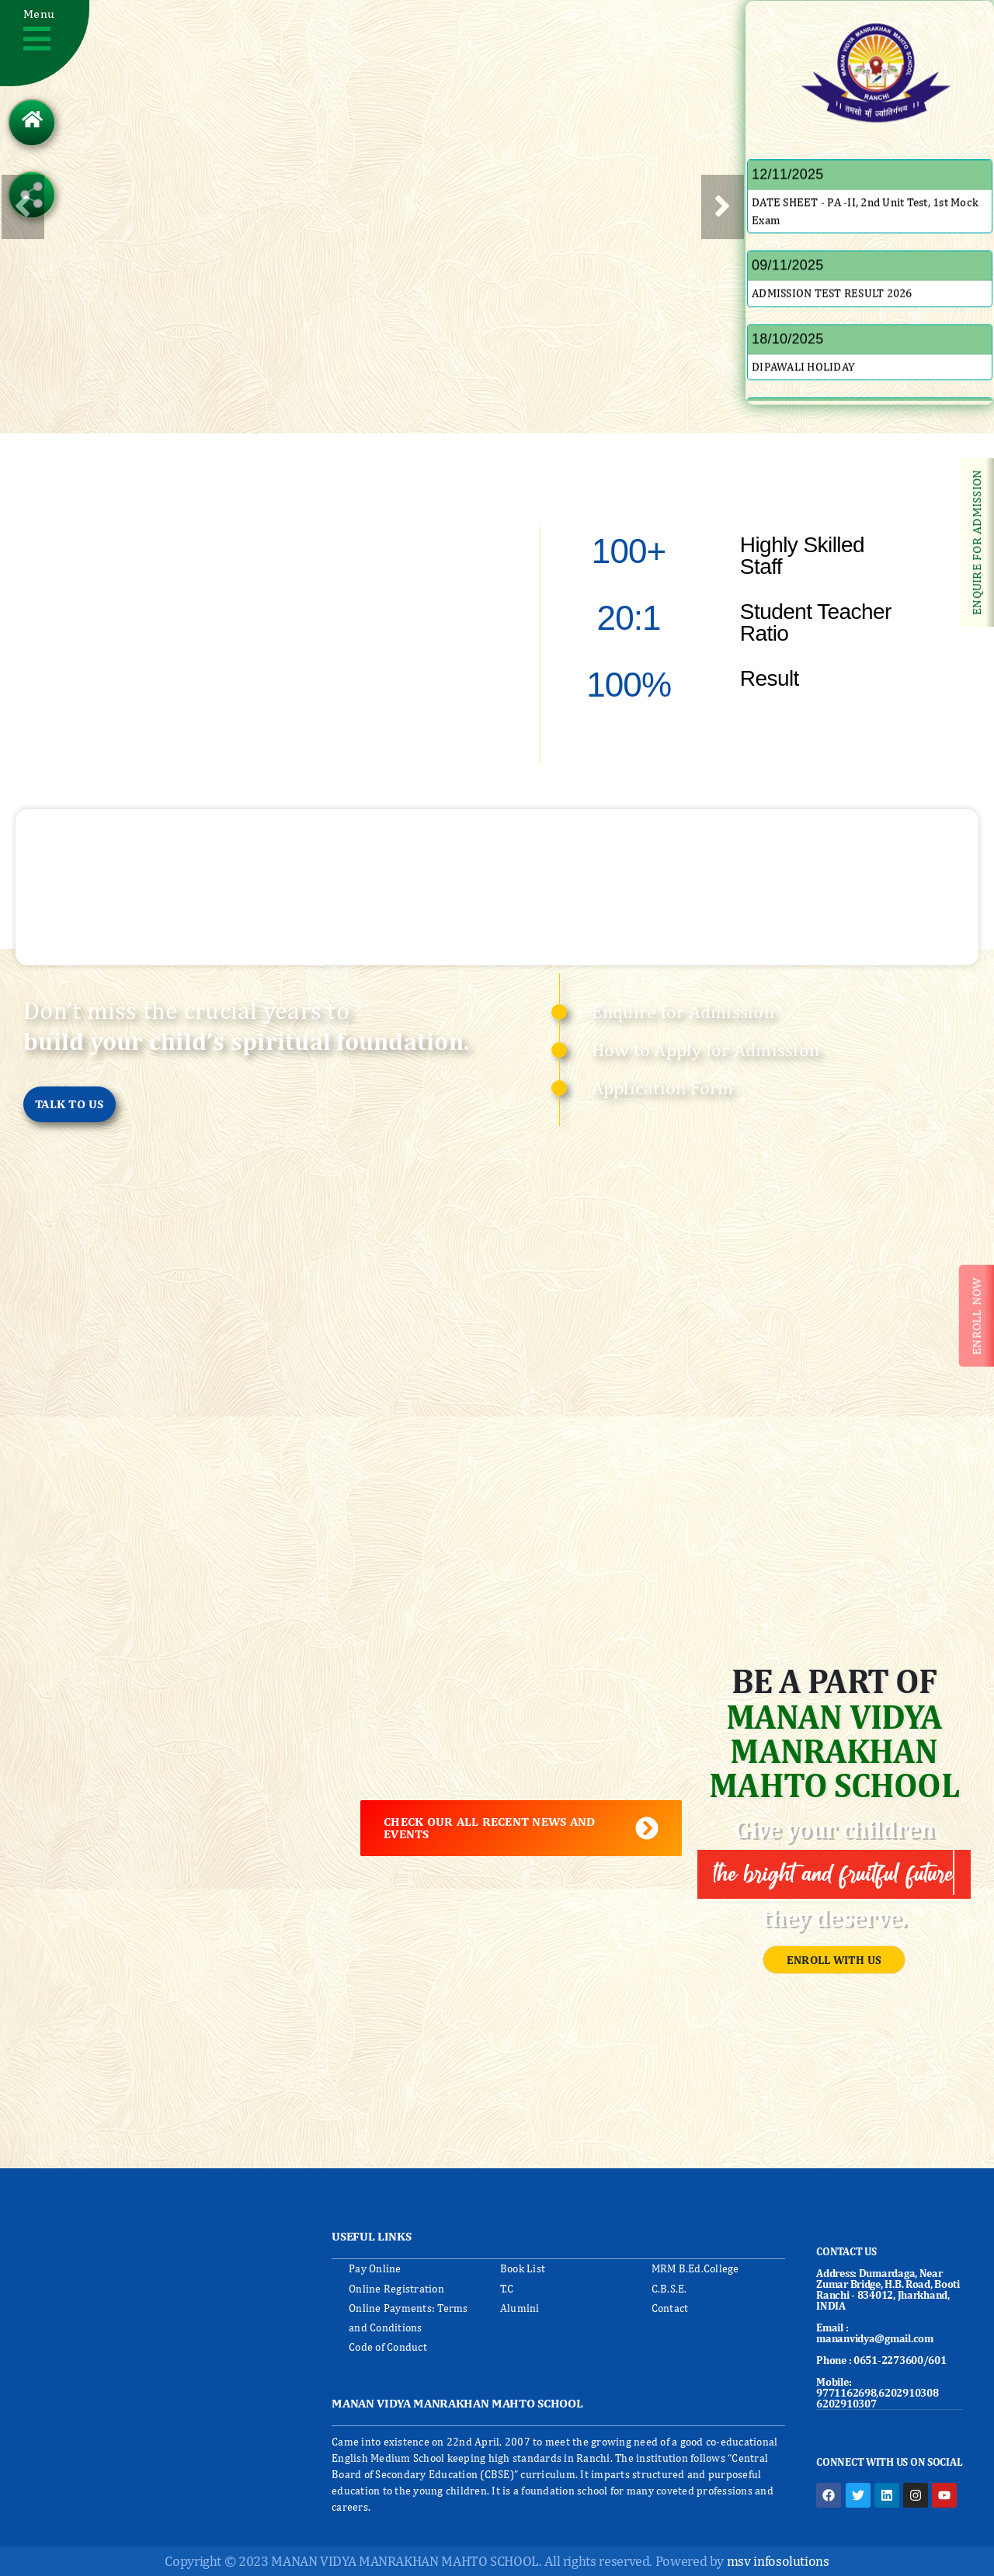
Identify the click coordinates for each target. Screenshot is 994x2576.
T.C (507, 2288)
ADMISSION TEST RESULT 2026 (832, 316)
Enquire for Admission (683, 1011)
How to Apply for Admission (706, 1049)
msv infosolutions (778, 2561)
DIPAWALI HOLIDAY (803, 390)
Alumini (520, 2308)
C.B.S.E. (669, 2288)
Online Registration (396, 2288)
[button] (44, 43)
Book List (522, 2268)
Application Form (663, 1087)
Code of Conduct (388, 2347)
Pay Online (375, 2268)
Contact (670, 2308)
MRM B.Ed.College (695, 2268)
